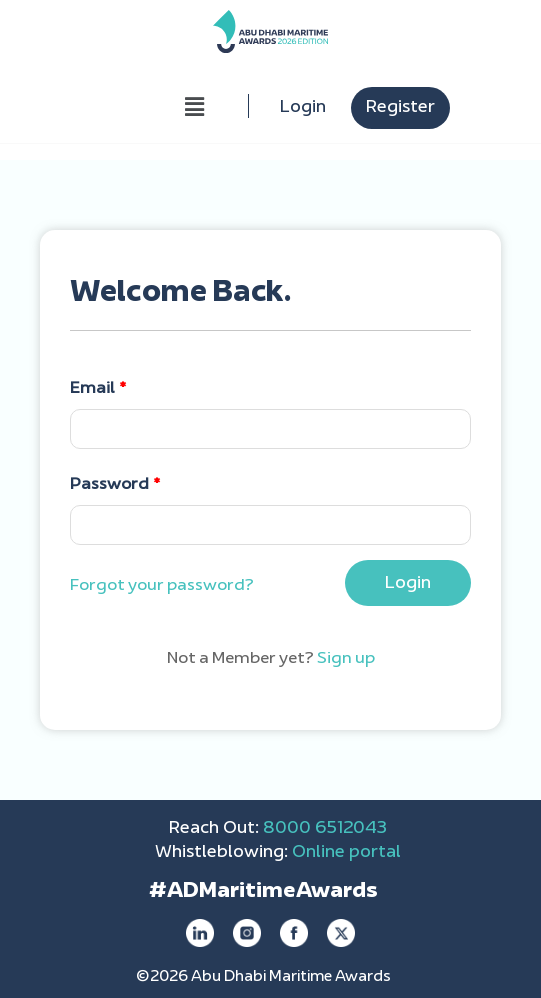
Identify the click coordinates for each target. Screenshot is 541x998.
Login (303, 108)
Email (98, 389)
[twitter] (341, 933)
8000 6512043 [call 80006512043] (325, 829)
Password (115, 485)
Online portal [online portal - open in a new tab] (346, 853)
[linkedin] (200, 933)
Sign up (346, 659)
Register (400, 108)
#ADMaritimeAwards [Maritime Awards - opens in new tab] (263, 892)
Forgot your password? (162, 586)
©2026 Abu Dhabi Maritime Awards (263, 977)
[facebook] (294, 933)
